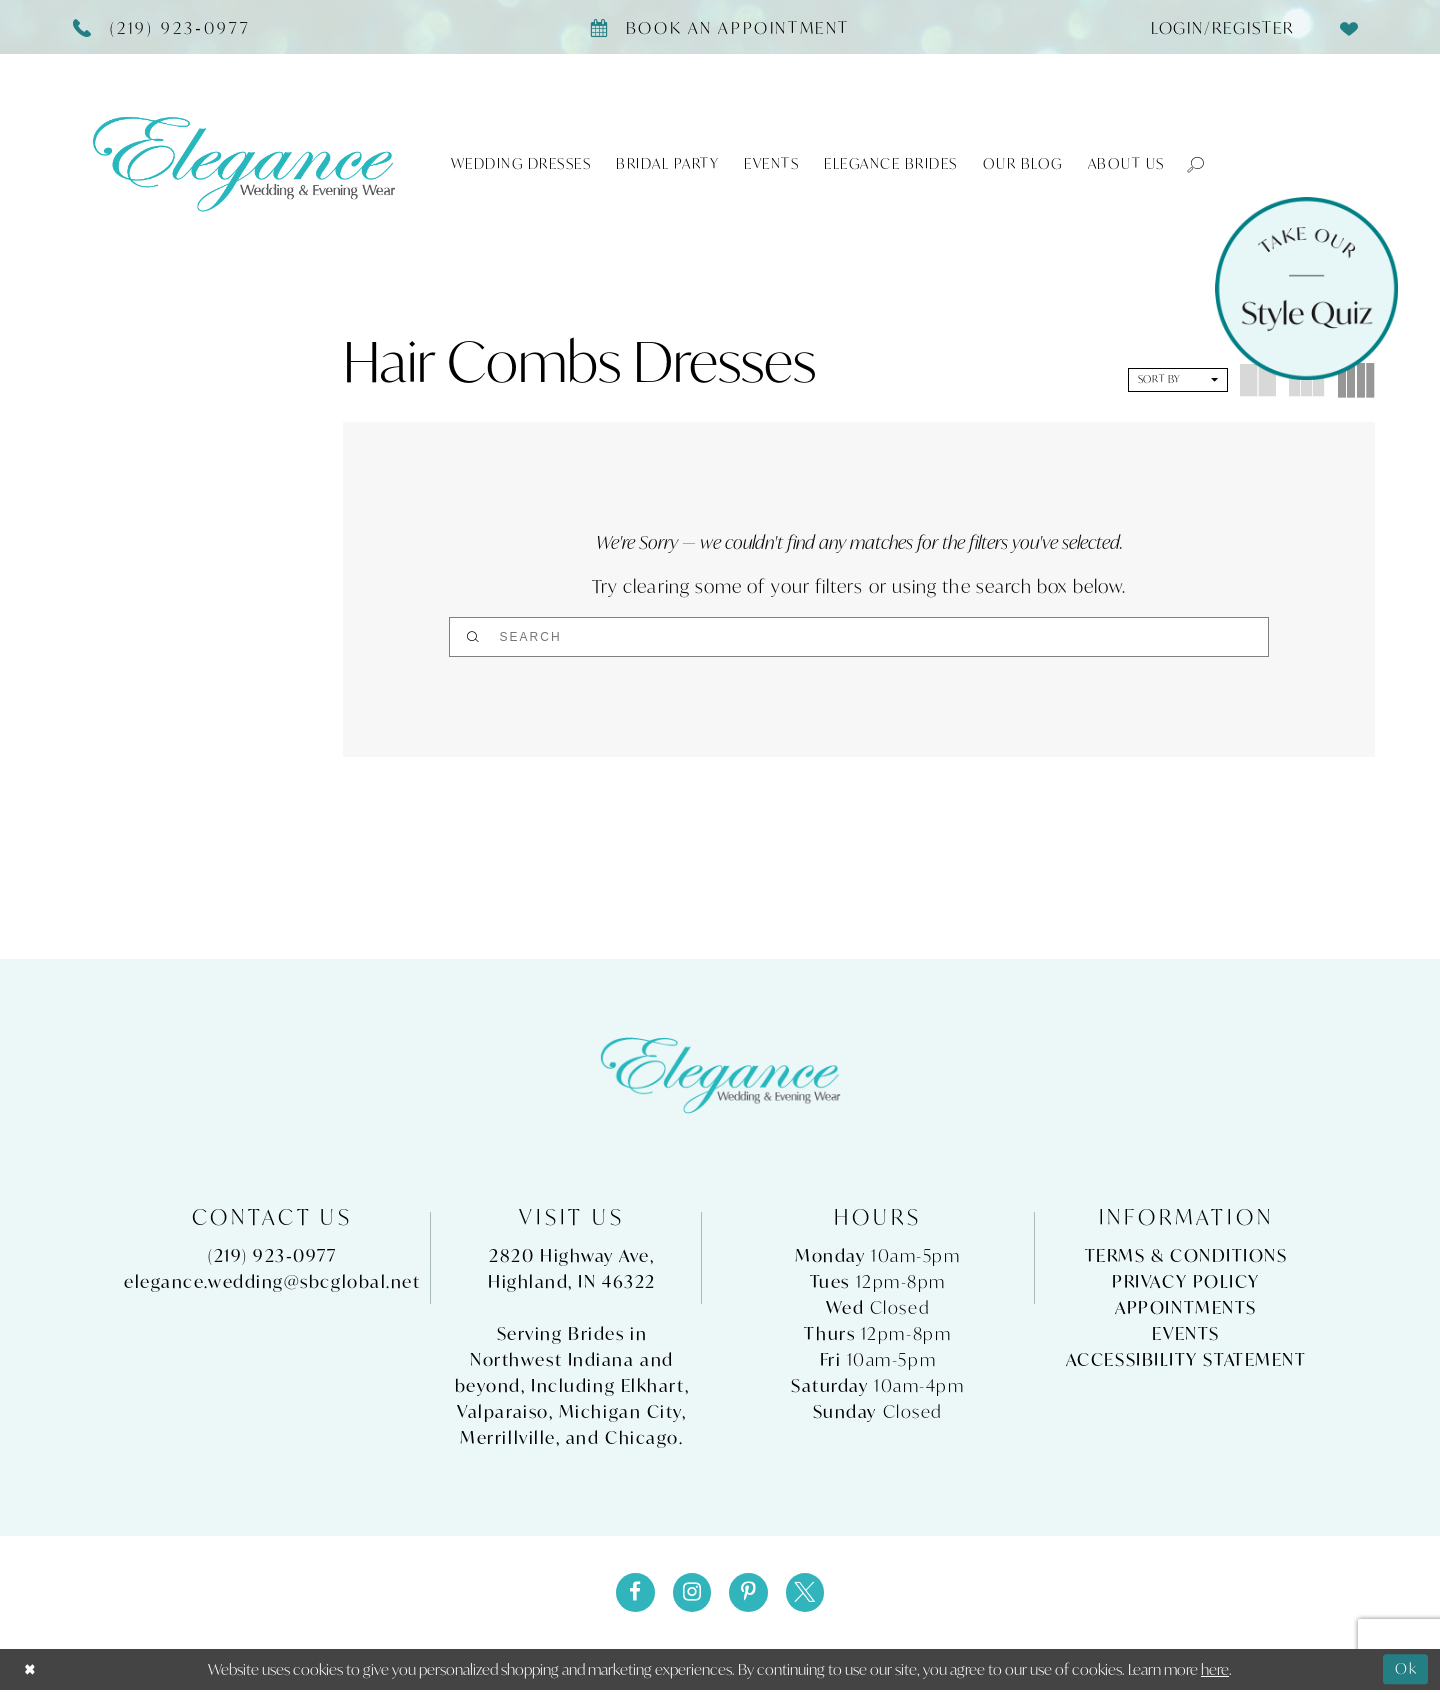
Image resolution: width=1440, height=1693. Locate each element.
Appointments (1186, 1308)
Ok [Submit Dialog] (1406, 1672)
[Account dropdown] (1214, 27)
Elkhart (653, 1386)
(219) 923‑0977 (272, 1256)
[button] (1186, 163)
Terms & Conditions (1186, 1256)
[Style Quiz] (1306, 288)
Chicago (642, 1438)
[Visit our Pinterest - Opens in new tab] (749, 1594)
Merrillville (508, 1438)
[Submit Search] (763, 637)
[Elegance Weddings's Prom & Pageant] (244, 163)
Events (1185, 1334)
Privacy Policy (1186, 1282)
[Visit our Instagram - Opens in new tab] (691, 1594)
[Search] (859, 637)
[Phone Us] (162, 27)
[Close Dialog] (31, 1672)
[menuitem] (1214, 27)
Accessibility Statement (1186, 1360)
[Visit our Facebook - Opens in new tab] (633, 1594)
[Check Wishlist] (1350, 27)
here (1215, 1672)
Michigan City (620, 1412)
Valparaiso (503, 1412)
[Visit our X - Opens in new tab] (807, 1594)
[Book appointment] (720, 27)
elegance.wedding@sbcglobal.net (272, 1282)
